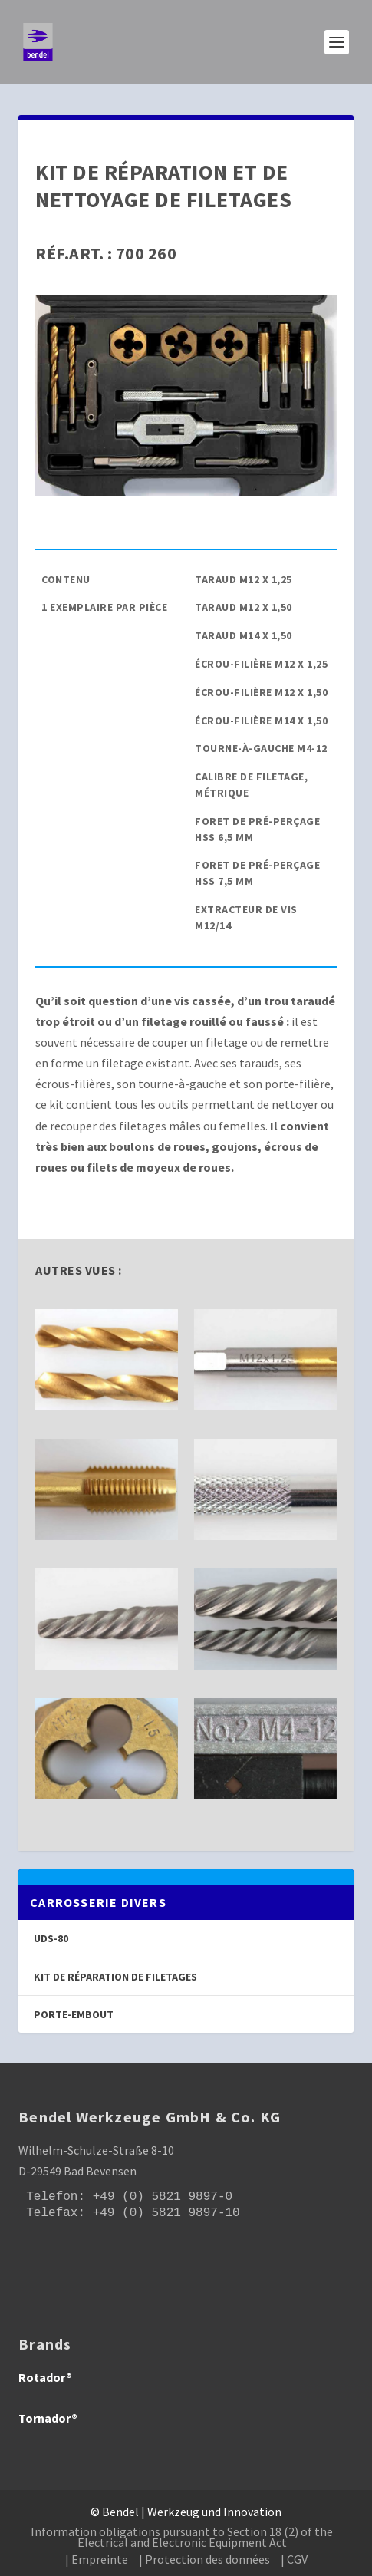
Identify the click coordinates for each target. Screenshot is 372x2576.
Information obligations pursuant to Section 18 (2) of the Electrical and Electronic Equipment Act (182, 2537)
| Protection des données (204, 2559)
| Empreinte (96, 2559)
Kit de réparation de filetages (115, 1977)
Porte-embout (74, 2014)
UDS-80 (51, 1938)
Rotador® (45, 2377)
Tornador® (47, 2418)
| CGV (294, 2559)
